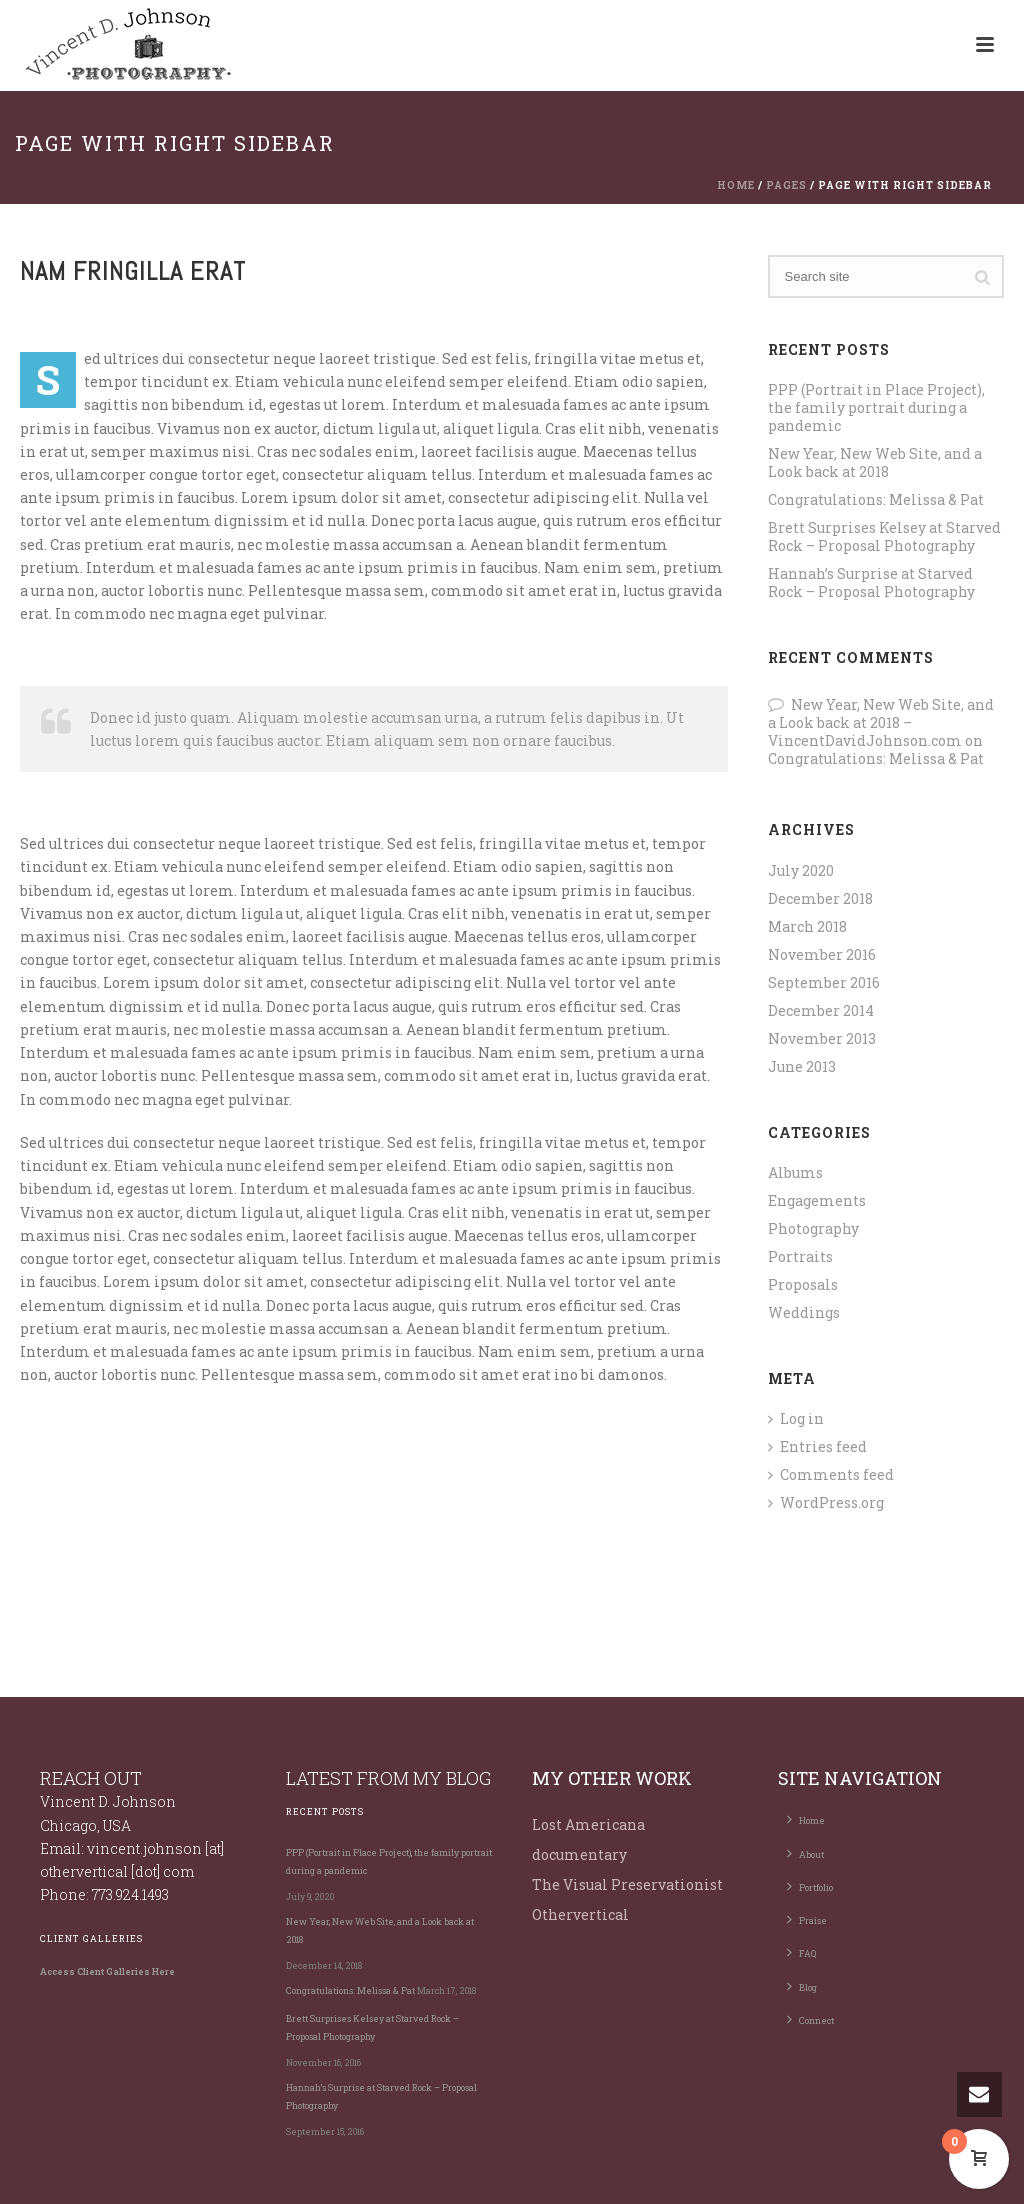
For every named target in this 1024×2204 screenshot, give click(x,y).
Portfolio (810, 1886)
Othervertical (580, 1914)
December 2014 (821, 1011)
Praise (807, 1919)
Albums (795, 1173)
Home (736, 185)
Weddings (804, 1313)
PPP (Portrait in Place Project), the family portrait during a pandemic (876, 408)
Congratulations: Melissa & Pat (876, 500)
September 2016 (824, 983)
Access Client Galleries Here (107, 1971)
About (805, 1853)
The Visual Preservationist (627, 1884)
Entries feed (817, 1447)
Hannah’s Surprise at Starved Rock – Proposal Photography (871, 583)
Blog (802, 1986)
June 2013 (802, 1067)
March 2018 (807, 927)
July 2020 (801, 871)
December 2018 (820, 899)
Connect (810, 2019)
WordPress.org (826, 1503)
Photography (813, 1229)
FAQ (801, 1952)
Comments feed (831, 1475)
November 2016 (822, 955)
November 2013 (822, 1039)
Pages (786, 185)
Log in (796, 1419)
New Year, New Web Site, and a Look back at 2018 (875, 463)
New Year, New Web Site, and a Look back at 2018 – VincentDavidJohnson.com (881, 722)
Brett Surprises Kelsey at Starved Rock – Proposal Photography (884, 537)
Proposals (803, 1285)
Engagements (817, 1201)
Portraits (800, 1257)
